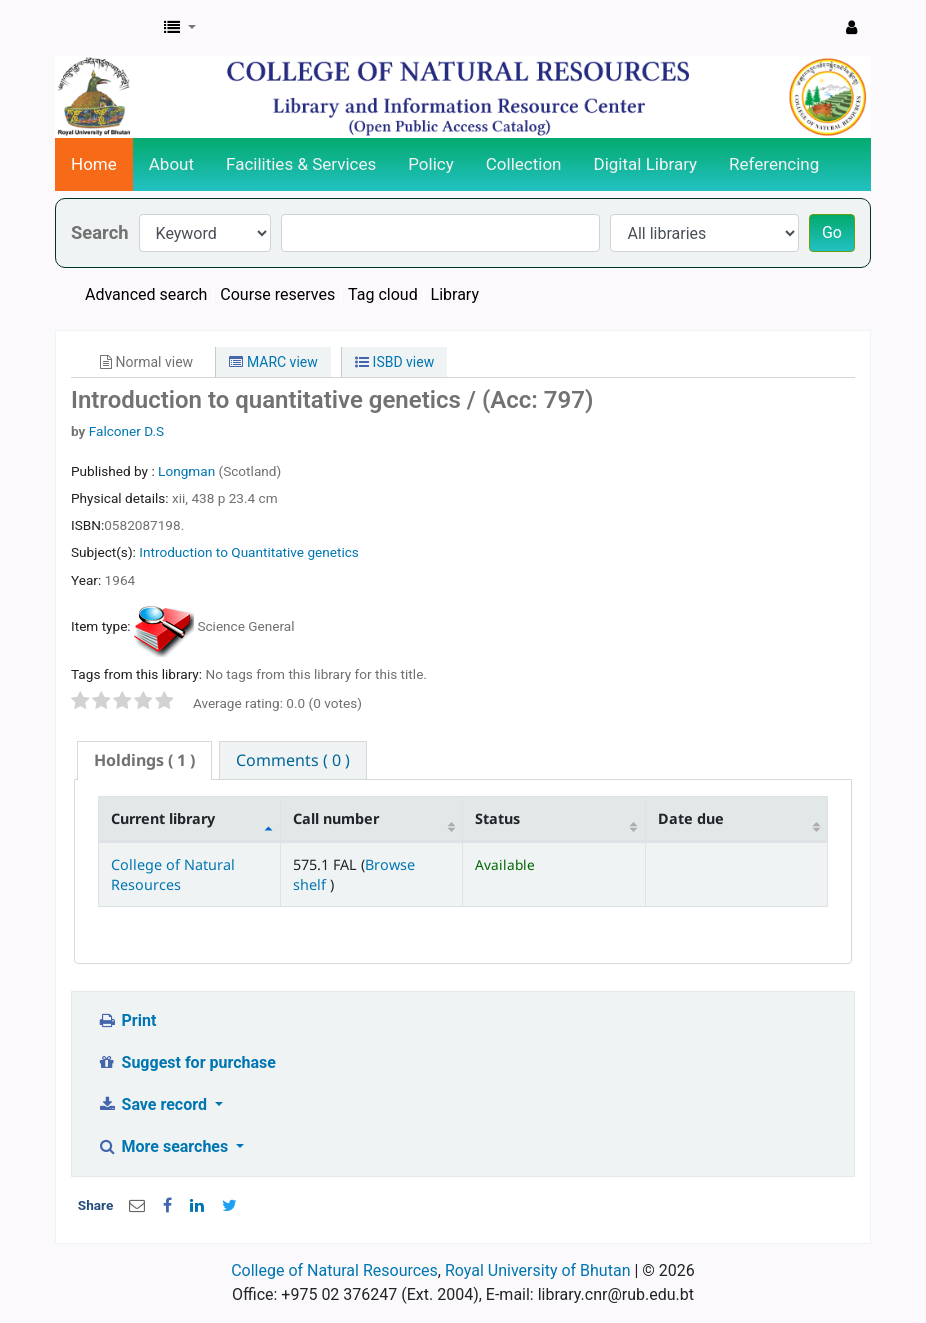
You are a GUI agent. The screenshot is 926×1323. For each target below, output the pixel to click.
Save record (154, 1104)
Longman (188, 471)
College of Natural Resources (173, 874)
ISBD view (394, 362)
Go (832, 232)
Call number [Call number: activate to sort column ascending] (336, 818)
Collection (524, 164)
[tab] (144, 760)
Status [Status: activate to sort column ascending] (497, 818)
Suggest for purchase (186, 1062)
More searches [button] (164, 1146)
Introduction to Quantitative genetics (249, 552)
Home (94, 164)
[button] (180, 28)
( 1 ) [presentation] (144, 760)
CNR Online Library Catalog (106, 28)
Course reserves (277, 294)
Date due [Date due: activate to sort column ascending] (691, 818)
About (171, 164)
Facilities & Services (301, 164)
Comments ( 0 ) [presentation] (293, 760)
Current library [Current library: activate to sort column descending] (163, 818)
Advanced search (146, 294)
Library (455, 294)
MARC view (273, 362)
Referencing (774, 164)
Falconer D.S (126, 431)
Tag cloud (383, 294)
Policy (431, 164)
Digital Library (646, 164)
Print (126, 1020)
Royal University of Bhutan (538, 1270)
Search (100, 232)
